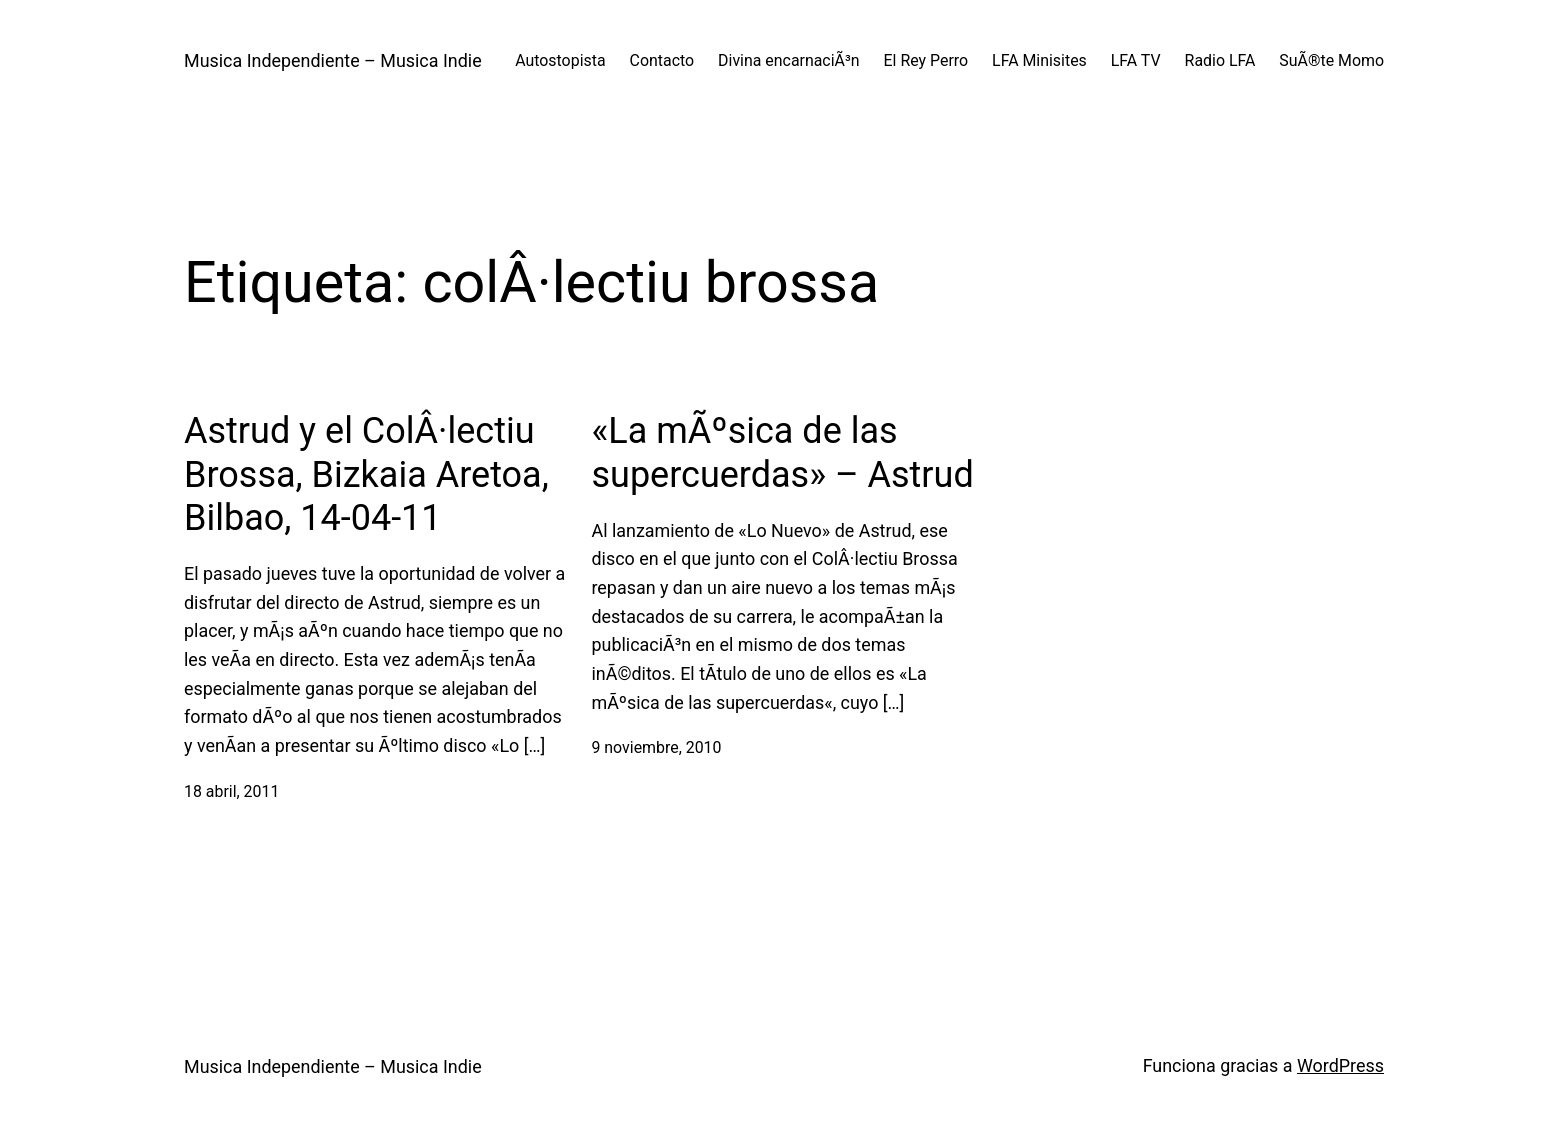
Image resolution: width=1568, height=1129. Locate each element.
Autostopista (560, 60)
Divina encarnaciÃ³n (788, 60)
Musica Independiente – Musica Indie (333, 60)
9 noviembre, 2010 (656, 747)
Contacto (662, 60)
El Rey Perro (926, 60)
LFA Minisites (1039, 60)
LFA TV (1136, 60)
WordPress (1340, 1065)
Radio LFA (1220, 60)
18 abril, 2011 (231, 791)
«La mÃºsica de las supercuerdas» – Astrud (782, 452)
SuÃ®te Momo (1331, 60)
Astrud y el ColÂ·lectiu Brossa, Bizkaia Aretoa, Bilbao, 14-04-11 (366, 474)
